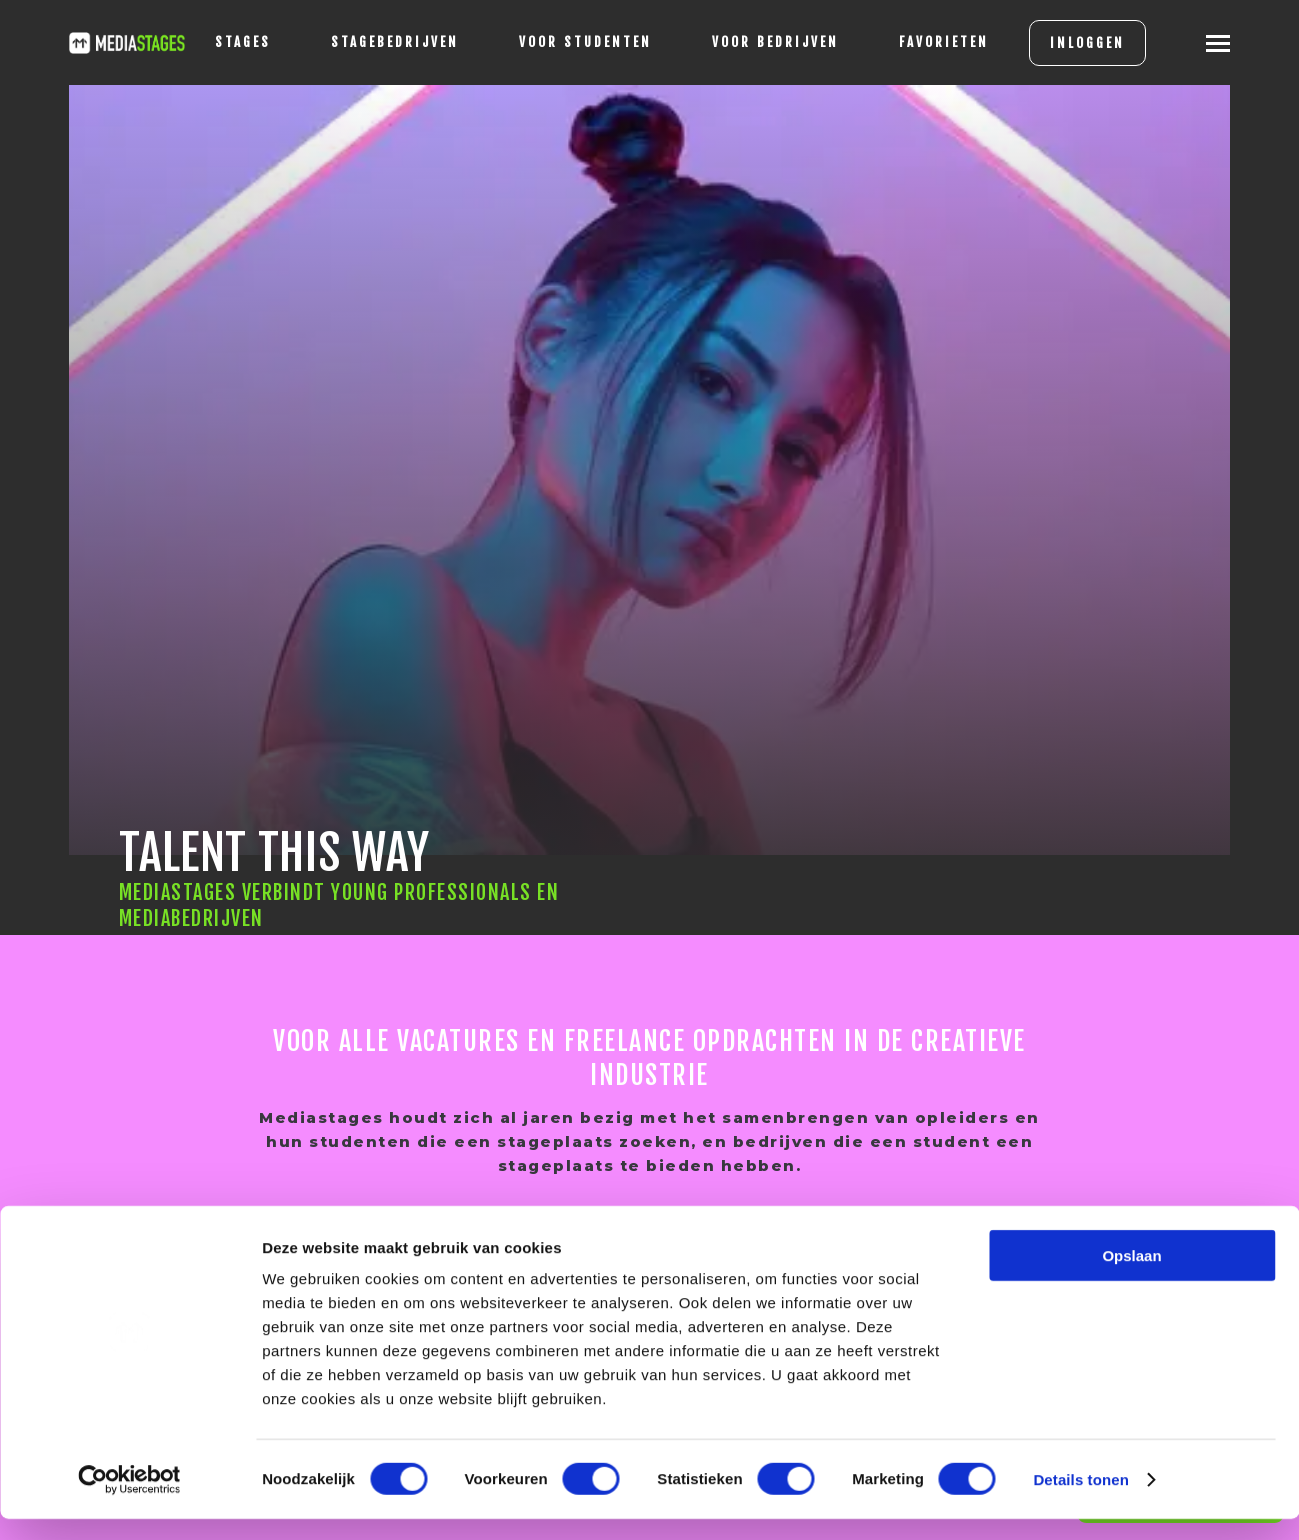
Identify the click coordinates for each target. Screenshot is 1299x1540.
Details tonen (1080, 1500)
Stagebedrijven (379, 42)
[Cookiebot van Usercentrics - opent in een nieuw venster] (129, 1501)
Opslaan (1131, 1276)
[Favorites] (928, 43)
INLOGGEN (1071, 43)
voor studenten (569, 42)
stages (227, 42)
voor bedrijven (759, 42)
